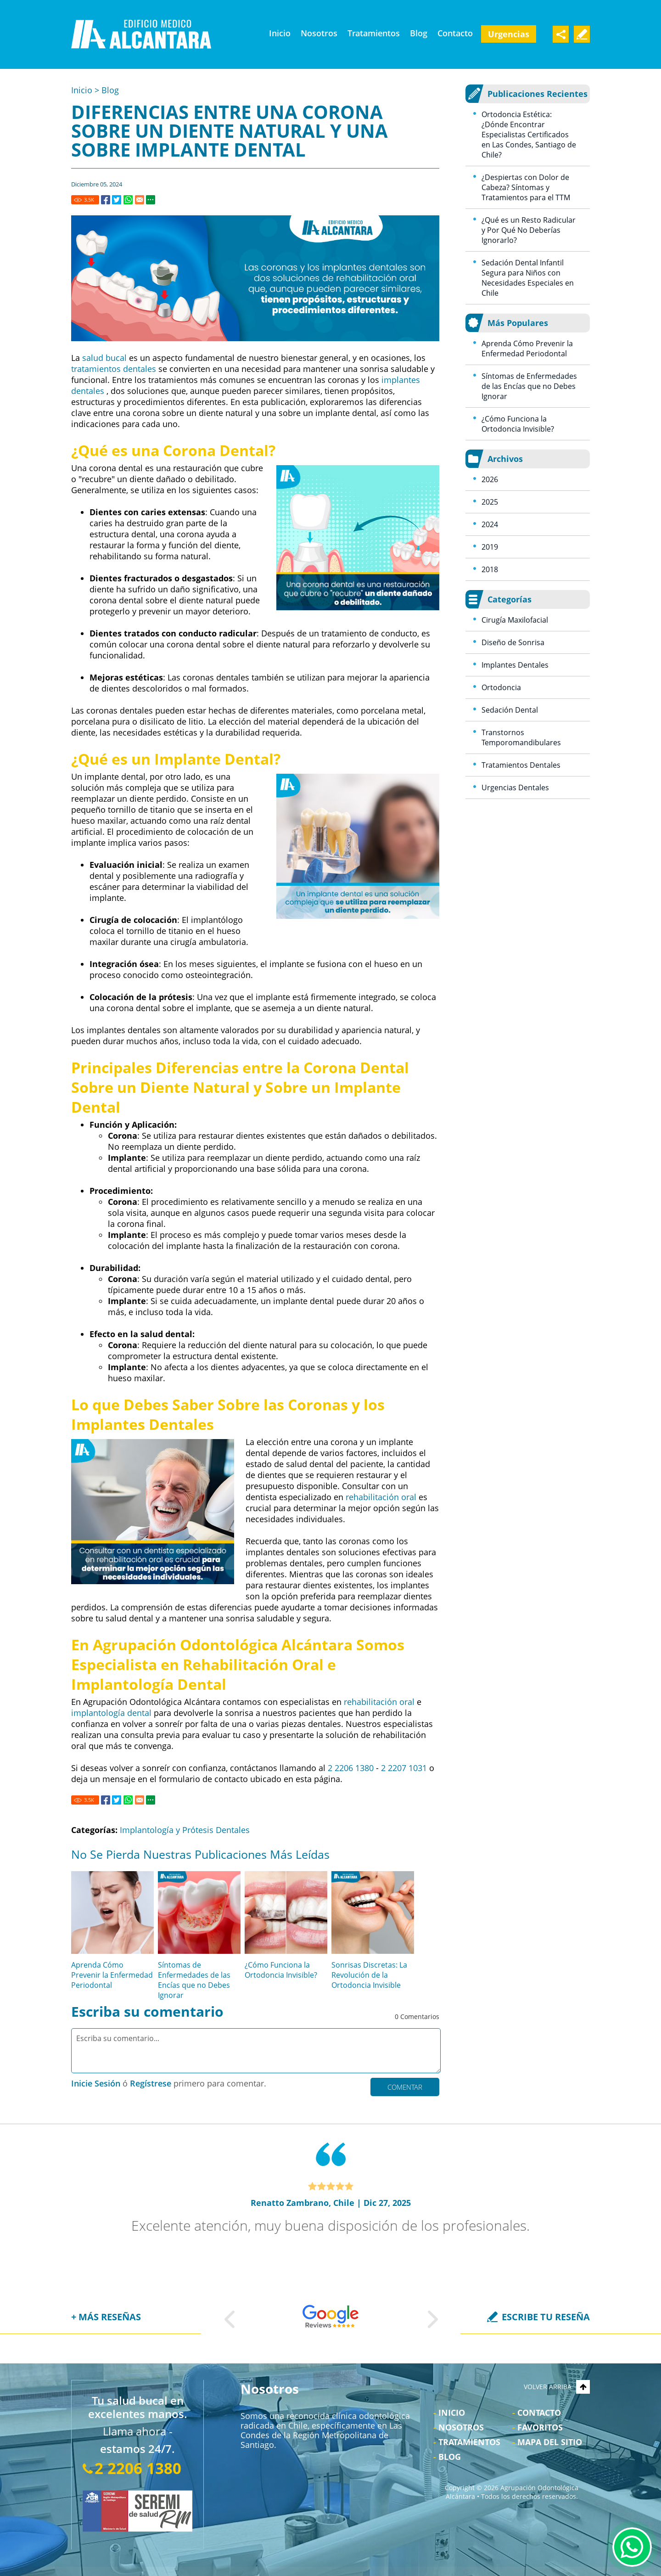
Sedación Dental (510, 710)
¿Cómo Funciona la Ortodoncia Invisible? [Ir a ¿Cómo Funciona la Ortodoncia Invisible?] (281, 1970)
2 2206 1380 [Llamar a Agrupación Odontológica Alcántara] (351, 1767)
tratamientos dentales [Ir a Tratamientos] (113, 368)
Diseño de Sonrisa (513, 642)
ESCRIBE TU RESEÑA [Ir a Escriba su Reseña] (546, 2317)
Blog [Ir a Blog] (418, 33)
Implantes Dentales (515, 665)
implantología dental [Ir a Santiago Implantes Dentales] (111, 1712)
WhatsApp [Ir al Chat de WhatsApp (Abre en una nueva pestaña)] (632, 2547)
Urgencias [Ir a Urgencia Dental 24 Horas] (508, 33)
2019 (490, 547)
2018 (490, 569)
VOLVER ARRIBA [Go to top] (557, 2386)
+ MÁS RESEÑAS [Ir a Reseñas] (106, 2317)
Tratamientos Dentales (521, 765)
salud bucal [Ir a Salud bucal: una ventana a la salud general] (104, 357)
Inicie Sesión (95, 2083)
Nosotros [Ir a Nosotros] (319, 33)
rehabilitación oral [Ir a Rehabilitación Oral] (381, 1496)
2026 (490, 479)
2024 (490, 524)
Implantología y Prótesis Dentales (185, 1829)
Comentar (404, 2087)
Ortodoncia (501, 687)
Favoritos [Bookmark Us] (540, 2427)
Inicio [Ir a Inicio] (81, 90)
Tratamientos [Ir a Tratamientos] (373, 33)
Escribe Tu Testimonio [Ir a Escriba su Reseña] (582, 34)
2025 (490, 502)
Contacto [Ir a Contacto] (455, 33)
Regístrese (150, 2083)
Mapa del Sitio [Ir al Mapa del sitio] (549, 2441)
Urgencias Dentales (515, 787)
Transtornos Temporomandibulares (521, 737)
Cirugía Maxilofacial (515, 620)
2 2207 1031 (404, 1767)
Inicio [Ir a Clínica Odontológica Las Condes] (280, 33)
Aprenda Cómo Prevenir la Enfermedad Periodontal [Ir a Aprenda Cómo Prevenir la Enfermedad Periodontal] (112, 1975)
